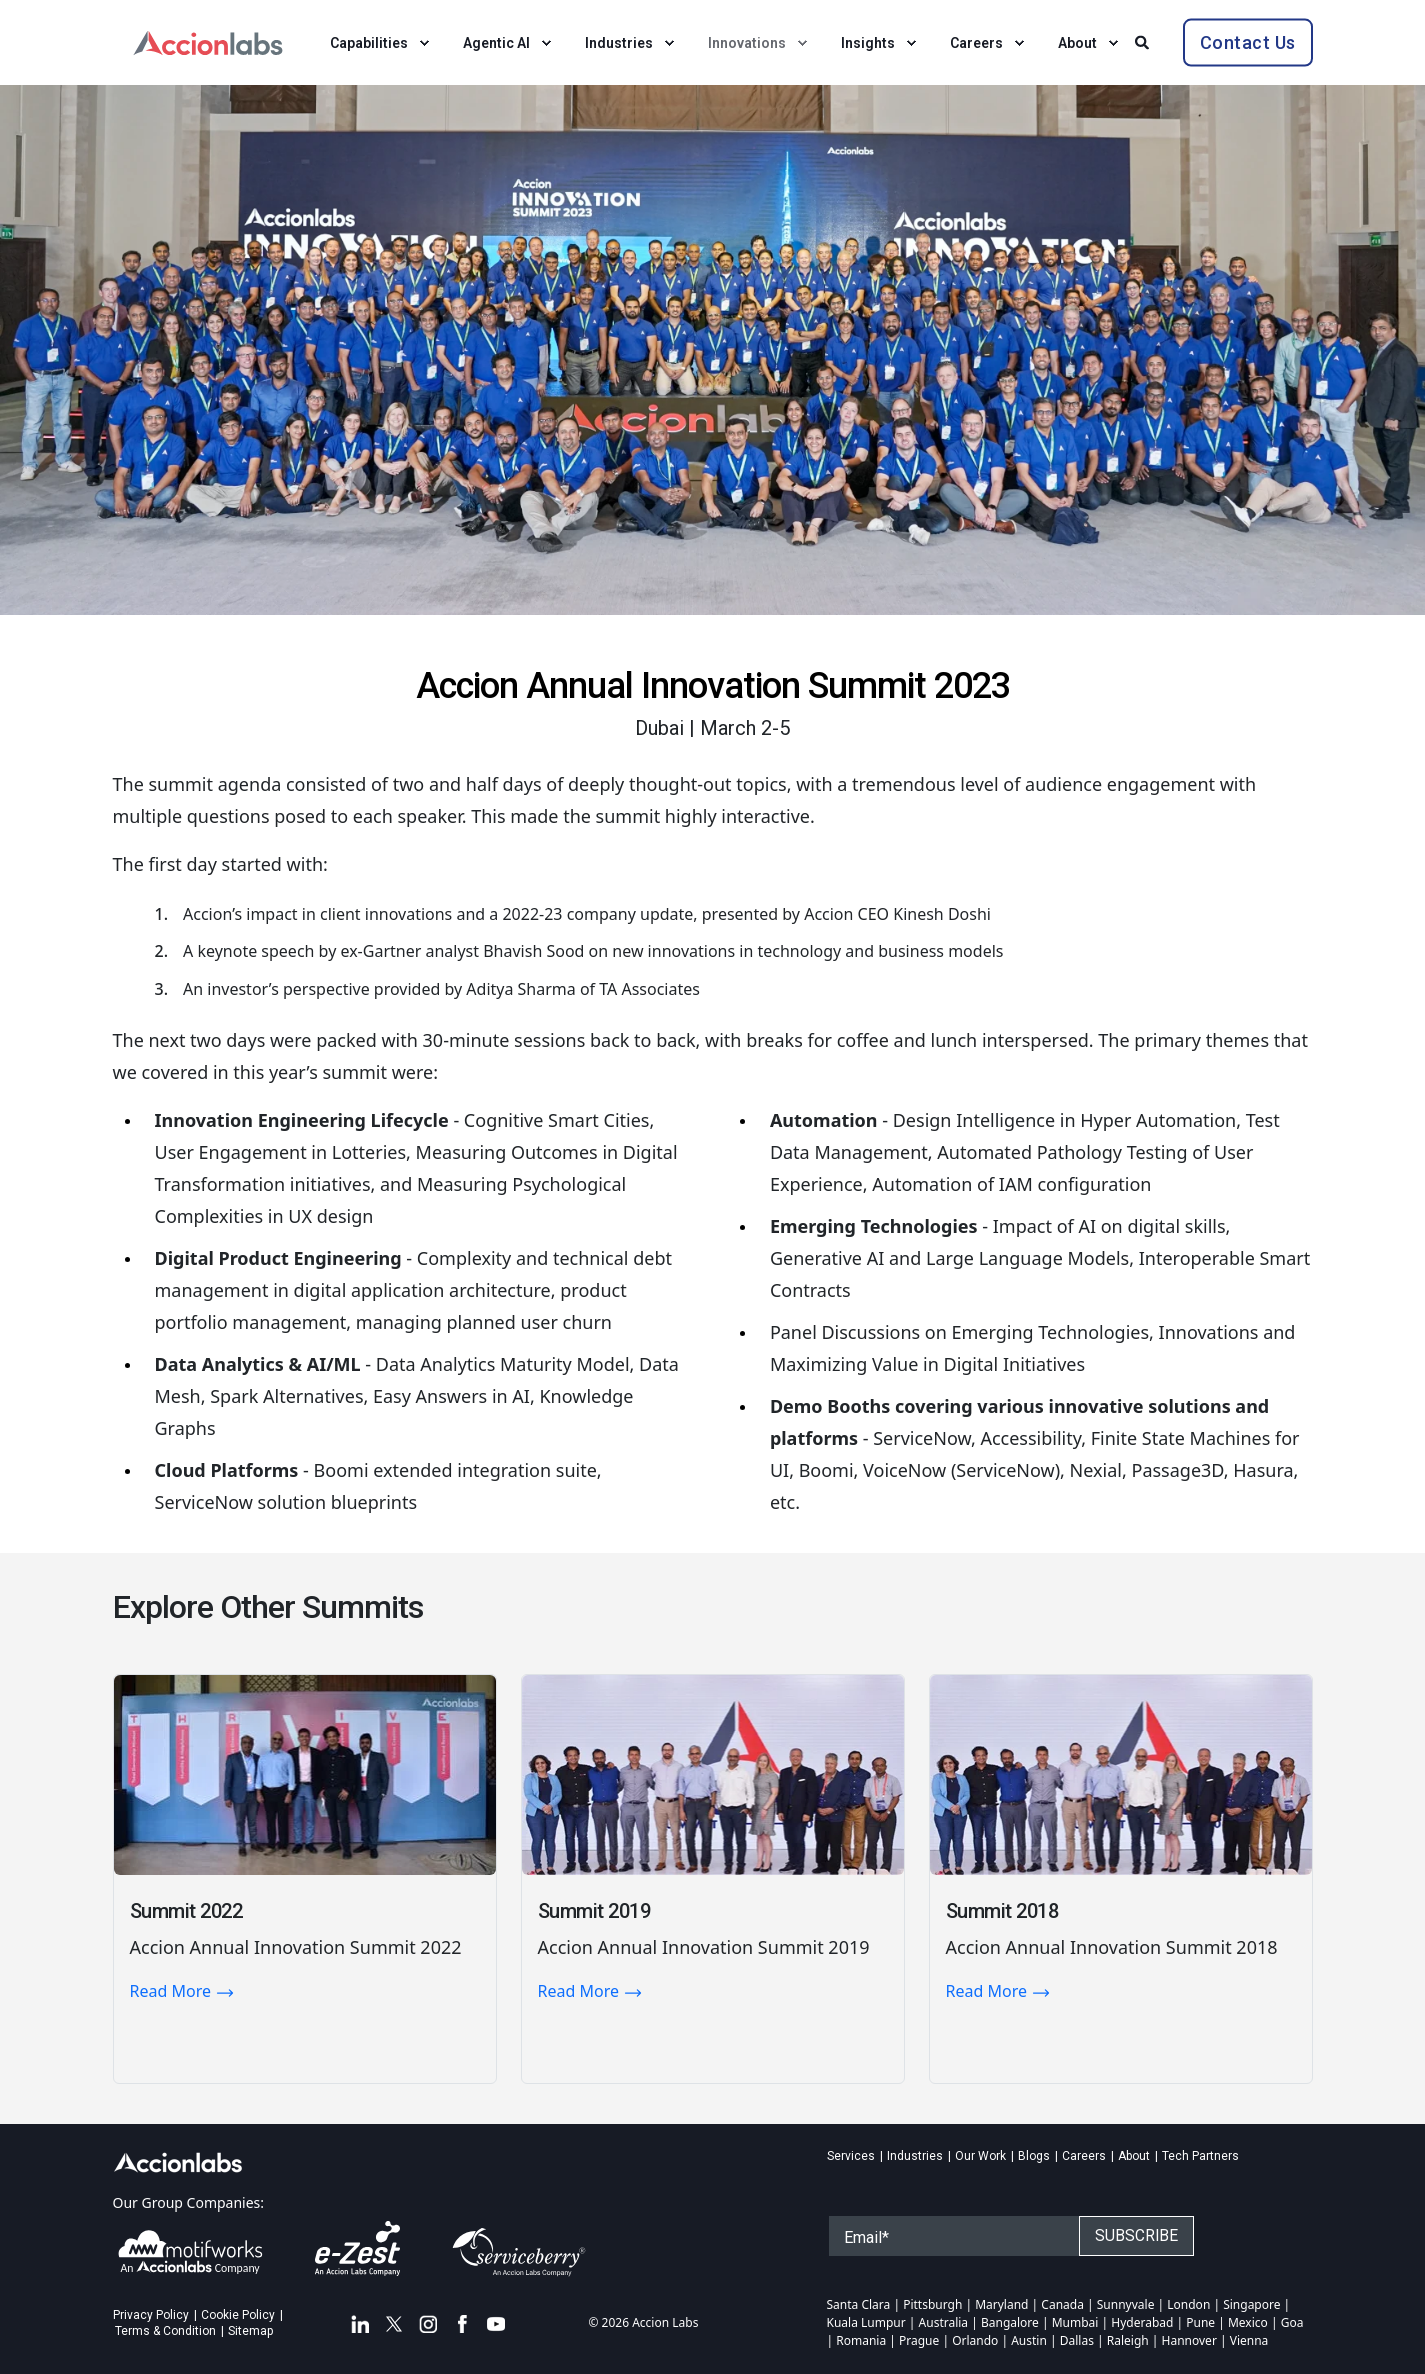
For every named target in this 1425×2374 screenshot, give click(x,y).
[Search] (1144, 40)
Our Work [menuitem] (980, 2156)
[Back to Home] (208, 40)
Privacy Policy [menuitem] (151, 2315)
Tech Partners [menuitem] (1200, 2156)
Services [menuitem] (851, 2156)
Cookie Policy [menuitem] (238, 2315)
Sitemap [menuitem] (250, 2331)
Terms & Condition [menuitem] (165, 2331)
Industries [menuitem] (915, 2156)
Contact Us (1248, 41)
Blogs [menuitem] (1034, 2156)
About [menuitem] (1134, 2156)
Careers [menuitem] (1084, 2156)
